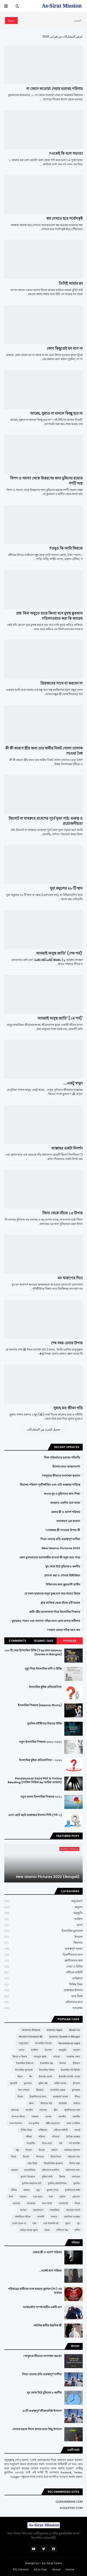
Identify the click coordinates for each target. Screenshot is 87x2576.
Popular (69, 1641)
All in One (40, 2569)
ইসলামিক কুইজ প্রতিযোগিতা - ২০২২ (40, 1760)
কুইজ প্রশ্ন (42, 2083)
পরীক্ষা (29, 2136)
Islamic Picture (31, 2030)
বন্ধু (17, 2150)
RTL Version (21, 2569)
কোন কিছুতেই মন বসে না (65, 348)
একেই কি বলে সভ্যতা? (66, 153)
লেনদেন (76, 2196)
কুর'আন (28, 2083)
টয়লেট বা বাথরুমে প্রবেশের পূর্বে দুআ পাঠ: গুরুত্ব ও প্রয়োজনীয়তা (46, 821)
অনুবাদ (43, 1907)
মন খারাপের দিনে (70, 1278)
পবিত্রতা (55, 2136)
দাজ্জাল (35, 2116)
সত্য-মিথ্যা (47, 2203)
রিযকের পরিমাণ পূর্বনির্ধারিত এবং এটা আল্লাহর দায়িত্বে (50, 1485)
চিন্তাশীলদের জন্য (43, 1955)
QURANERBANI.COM (69, 2502)
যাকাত (27, 2190)
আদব (43, 1925)
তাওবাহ (43, 2110)
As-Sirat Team (52, 2563)
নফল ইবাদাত (15, 2123)
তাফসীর (62, 2116)
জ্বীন (56, 2110)
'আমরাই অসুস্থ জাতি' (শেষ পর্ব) (59, 953)
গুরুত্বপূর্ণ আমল (43, 1949)
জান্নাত (76, 2103)
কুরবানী (13, 2083)
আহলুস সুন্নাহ (40, 2056)
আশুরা (56, 2056)
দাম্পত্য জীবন (18, 2116)
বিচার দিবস (56, 2156)
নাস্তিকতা (43, 1978)
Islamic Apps (54, 2030)
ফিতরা (42, 2150)
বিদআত (40, 2156)
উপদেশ (43, 1937)
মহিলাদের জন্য (43, 2002)
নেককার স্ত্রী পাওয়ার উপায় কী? (62, 1530)
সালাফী (40, 2216)
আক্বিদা (43, 1919)
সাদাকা (23, 2210)
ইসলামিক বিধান (46, 2070)
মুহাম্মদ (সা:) (52, 2190)
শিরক (77, 2203)
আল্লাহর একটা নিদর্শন (67, 1148)
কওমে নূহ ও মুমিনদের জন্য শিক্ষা (62, 1494)
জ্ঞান (31, 2103)
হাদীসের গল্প (62, 2230)
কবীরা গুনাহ (60, 2083)
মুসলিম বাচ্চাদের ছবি (31, 2183)
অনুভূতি (43, 1913)
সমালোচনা (38, 2210)
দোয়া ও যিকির (43, 1966)
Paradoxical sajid (69, 2043)
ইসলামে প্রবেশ (45, 2076)
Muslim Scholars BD (31, 2036)
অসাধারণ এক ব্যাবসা (68, 1521)
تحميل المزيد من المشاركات (43, 1429)
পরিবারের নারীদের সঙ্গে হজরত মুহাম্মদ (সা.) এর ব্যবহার (35, 2291)
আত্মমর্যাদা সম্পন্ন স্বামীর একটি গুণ (42, 2307)
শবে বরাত (37, 2196)
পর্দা (60, 2143)
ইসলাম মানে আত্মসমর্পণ (66, 1467)
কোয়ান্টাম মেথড (57, 2090)
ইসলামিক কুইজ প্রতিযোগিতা (45, 1687)
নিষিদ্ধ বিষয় (43, 1984)
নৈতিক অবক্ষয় (73, 2136)
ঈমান (20, 2076)
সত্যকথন (43, 2008)
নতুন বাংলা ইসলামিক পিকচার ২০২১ (41, 1797)
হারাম (47, 2230)
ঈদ (30, 2076)
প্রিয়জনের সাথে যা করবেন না (61, 683)
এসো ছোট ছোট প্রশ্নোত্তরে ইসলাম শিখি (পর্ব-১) (35, 1815)
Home (70, 2569)
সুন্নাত (67, 2223)
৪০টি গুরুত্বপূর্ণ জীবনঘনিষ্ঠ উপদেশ (42, 2411)
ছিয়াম (20, 2096)
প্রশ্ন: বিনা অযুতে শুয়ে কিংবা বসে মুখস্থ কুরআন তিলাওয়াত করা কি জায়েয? (49, 616)
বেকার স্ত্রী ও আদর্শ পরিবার (65, 1512)
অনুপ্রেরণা (43, 1901)
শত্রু (51, 2196)
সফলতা (16, 2203)
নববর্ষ (77, 2130)
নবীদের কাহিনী (43, 1972)
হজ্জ (34, 2223)
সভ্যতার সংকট (73, 2210)
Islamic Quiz (43, 1641)
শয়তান (23, 2196)
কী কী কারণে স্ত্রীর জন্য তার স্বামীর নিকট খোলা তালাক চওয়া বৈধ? (44, 751)
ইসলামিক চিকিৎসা (24, 2063)
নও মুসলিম (34, 2123)
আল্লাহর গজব (73, 2056)
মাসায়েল (76, 2176)
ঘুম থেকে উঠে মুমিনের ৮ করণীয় (62, 1566)
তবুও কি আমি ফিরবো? (66, 548)
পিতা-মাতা (47, 2143)
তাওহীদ (29, 2110)
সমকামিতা (54, 2210)
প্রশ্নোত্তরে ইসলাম (43, 1990)
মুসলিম (76, 2183)
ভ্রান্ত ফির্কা (43, 1996)
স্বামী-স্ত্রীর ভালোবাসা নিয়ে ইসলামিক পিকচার (54, 1612)
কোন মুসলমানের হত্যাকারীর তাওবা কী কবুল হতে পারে (49, 1557)
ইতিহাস (76, 2063)
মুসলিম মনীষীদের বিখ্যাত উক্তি (44, 1724)
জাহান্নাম (63, 2103)
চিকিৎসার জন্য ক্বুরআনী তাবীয (63, 1585)
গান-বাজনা (23, 2090)
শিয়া (11, 2196)
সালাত (54, 2216)
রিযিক (14, 2190)
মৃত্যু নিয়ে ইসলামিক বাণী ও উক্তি (43, 1669)
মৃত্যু (38, 2190)
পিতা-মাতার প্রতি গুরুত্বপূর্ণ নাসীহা (60, 1539)
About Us (74, 2030)
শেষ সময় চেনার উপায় (67, 1343)
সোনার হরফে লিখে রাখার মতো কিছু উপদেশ (37, 2429)
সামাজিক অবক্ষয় (72, 2216)
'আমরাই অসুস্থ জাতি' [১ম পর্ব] (60, 1018)
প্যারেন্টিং (31, 2143)
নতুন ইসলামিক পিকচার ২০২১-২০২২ (40, 1742)
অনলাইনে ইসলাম (43, 2043)
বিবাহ (13, 2156)
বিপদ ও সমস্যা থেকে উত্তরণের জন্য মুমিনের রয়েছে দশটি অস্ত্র (46, 481)
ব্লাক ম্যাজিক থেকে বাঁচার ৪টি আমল (60, 1603)
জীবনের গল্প (46, 2103)
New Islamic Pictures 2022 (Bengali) (47, 1876)
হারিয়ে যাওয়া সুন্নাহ (29, 2230)
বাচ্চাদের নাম (74, 2156)
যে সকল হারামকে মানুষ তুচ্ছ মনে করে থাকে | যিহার (52, 1594)
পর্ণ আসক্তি (74, 2143)
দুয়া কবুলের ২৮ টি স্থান (66, 888)
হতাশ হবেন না (19, 2223)
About (56, 2569)
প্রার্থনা (54, 2150)
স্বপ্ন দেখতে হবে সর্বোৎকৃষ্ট (64, 218)
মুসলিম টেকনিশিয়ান (57, 2183)
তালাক (48, 2116)
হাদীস (77, 2230)
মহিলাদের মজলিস (50, 2170)
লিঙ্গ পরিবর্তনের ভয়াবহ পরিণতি (62, 1458)
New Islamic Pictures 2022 (61, 1548)
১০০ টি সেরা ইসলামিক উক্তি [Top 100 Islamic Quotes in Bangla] (33, 1652)
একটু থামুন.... (73, 1083)
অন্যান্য (48, 2050)
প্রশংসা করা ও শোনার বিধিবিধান (62, 1576)
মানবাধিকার (29, 2170)
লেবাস (62, 2196)
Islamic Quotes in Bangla (64, 2036)
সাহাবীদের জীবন (23, 2216)
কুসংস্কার (76, 2090)
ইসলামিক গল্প (46, 2063)
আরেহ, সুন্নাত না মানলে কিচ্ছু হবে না (56, 413)
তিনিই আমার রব (71, 283)
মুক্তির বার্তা (47, 2176)
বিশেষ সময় (75, 2163)
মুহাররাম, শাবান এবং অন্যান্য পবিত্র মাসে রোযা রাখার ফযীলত (46, 1621)
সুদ (78, 2223)
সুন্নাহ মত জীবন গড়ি (68, 1408)
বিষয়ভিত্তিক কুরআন (53, 2163)
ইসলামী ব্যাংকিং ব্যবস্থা (69, 2076)
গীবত (77, 2096)
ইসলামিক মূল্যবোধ (43, 1931)
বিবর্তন (26, 2156)
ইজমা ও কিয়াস (20, 2056)
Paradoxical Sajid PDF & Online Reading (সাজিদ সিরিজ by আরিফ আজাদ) (35, 1780)
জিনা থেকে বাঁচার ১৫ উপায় (62, 1213)
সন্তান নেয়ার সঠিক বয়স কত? (63, 1630)
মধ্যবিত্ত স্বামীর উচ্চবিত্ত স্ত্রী (48, 2325)
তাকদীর (76, 2116)
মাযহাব (14, 2170)
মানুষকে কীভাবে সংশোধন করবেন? (60, 1476)
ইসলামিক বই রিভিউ (70, 2070)
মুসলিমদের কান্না (72, 2190)
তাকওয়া (15, 2110)
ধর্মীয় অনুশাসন (53, 2123)
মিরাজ (62, 2176)
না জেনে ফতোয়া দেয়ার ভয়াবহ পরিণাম (54, 88)
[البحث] (52, 20)
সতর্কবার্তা (63, 2203)
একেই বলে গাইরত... (50, 2271)
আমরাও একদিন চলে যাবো (65, 1503)
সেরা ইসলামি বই (51, 2223)
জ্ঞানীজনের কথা (43, 1960)
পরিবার (41, 2136)
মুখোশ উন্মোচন (28, 2176)
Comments (17, 1641)
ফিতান (29, 2150)
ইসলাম (63, 2063)
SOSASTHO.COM (71, 2508)
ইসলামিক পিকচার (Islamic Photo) (40, 1705)
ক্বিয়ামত (43, 1943)
